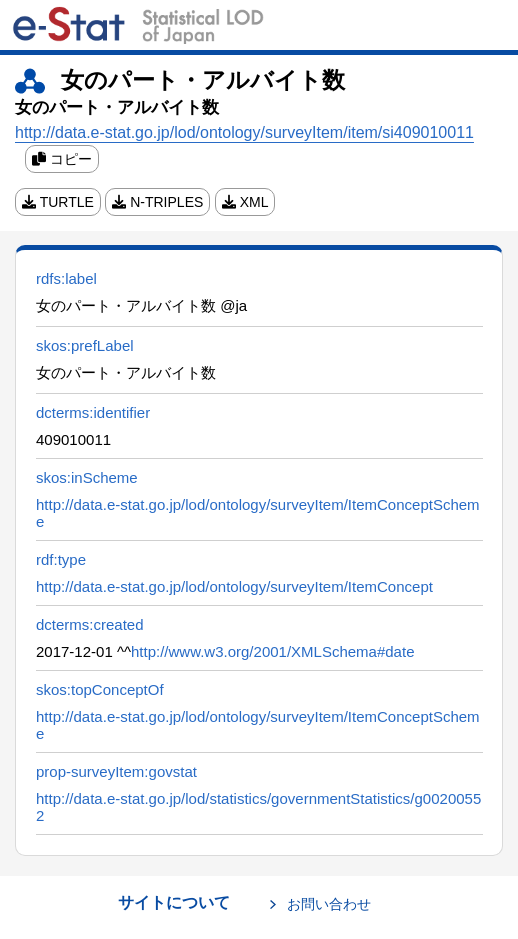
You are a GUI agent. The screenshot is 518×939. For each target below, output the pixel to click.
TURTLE (58, 202)
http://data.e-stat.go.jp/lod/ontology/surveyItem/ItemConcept (234, 586)
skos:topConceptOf (100, 689)
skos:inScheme (87, 477)
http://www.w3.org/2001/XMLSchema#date (273, 651)
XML (245, 202)
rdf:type (61, 559)
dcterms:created (90, 624)
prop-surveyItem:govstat (116, 771)
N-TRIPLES (157, 202)
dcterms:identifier (93, 412)
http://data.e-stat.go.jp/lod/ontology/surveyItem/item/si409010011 (244, 132)
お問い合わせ (329, 904)
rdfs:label (66, 278)
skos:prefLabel (85, 345)
